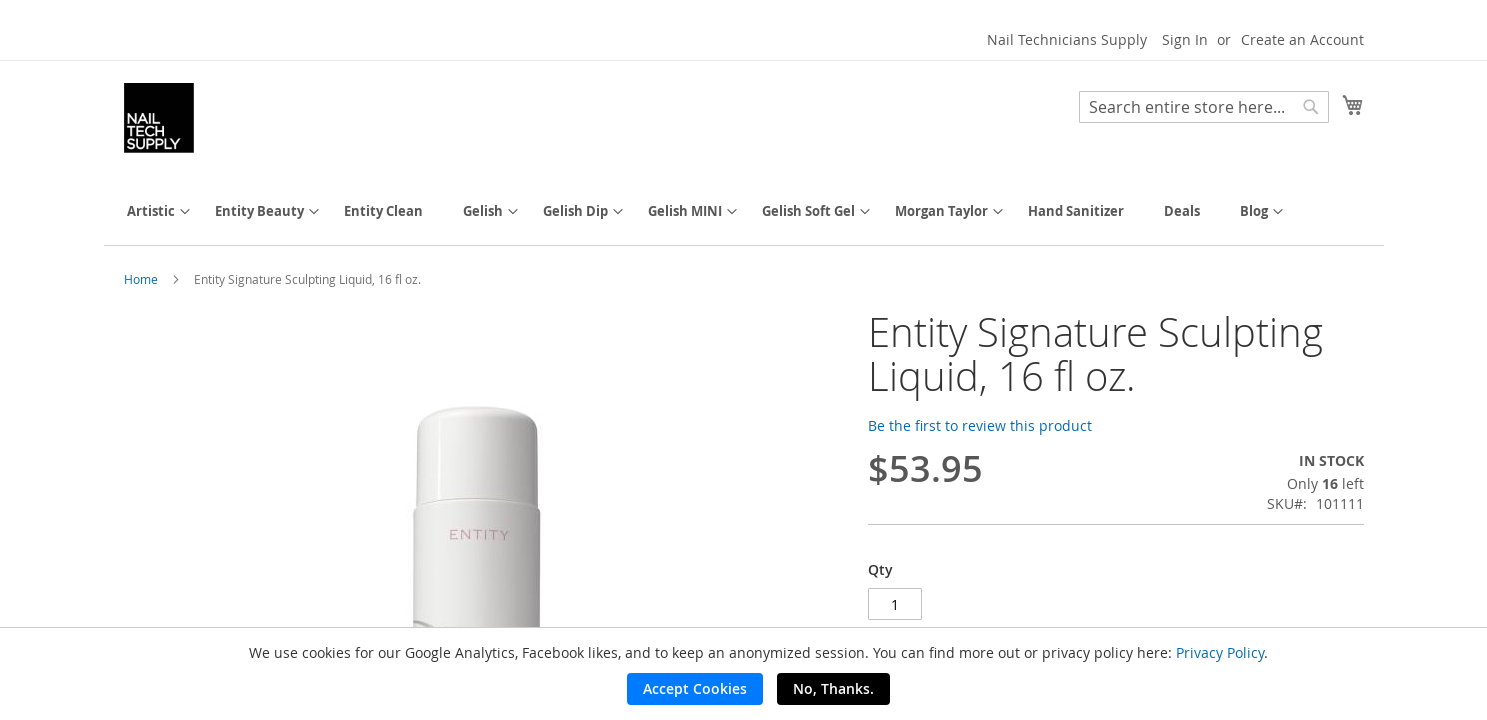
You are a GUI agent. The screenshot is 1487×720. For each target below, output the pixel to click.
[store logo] (159, 118)
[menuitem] (151, 211)
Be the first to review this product (980, 425)
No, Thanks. (833, 688)
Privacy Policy (1220, 652)
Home (141, 279)
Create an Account (1302, 39)
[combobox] (1204, 107)
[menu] (744, 211)
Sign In (1185, 39)
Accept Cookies (695, 688)
